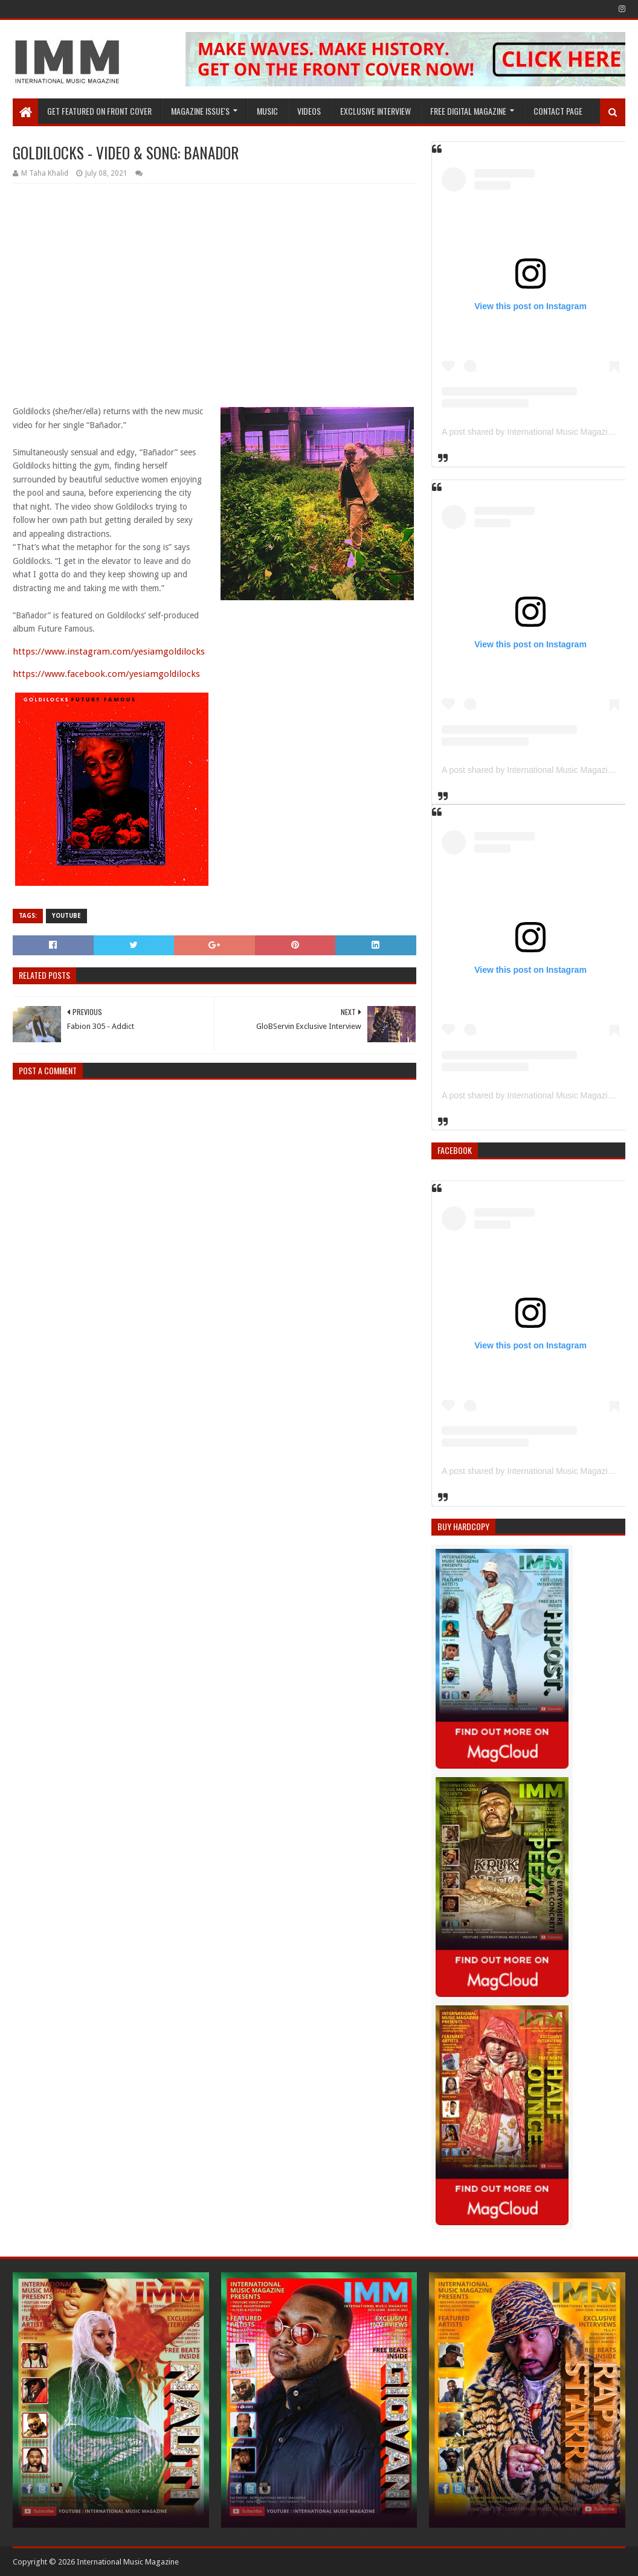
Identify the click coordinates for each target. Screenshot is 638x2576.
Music (267, 110)
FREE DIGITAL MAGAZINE (468, 110)
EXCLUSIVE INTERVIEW (375, 110)
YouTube (66, 915)
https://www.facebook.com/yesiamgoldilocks (106, 673)
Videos (309, 110)
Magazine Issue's (200, 110)
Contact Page (557, 110)
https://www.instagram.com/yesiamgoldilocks (109, 651)
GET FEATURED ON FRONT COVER (99, 110)
